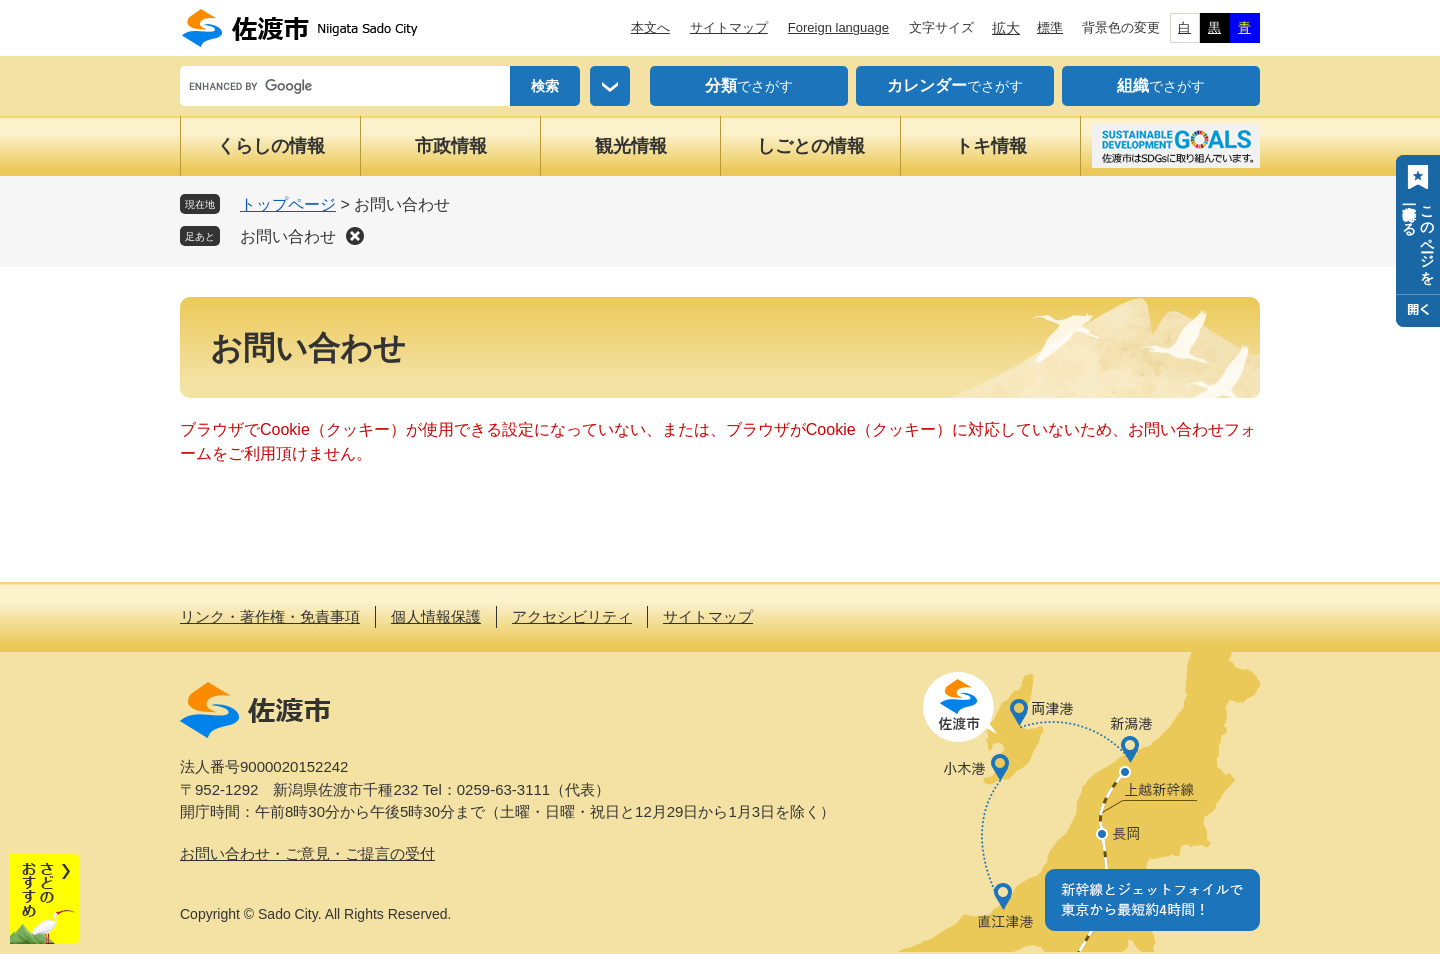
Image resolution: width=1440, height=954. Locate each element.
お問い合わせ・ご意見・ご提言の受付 (307, 853)
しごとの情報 (811, 146)
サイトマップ (729, 27)
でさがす (749, 86)
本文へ (650, 27)
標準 (1050, 27)
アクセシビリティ (572, 616)
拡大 (1006, 28)
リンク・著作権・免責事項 (270, 616)
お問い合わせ (288, 236)
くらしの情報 (271, 146)
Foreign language (838, 27)
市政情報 (451, 146)
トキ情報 (991, 146)
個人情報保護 (436, 616)
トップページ (288, 204)
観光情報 (631, 146)
